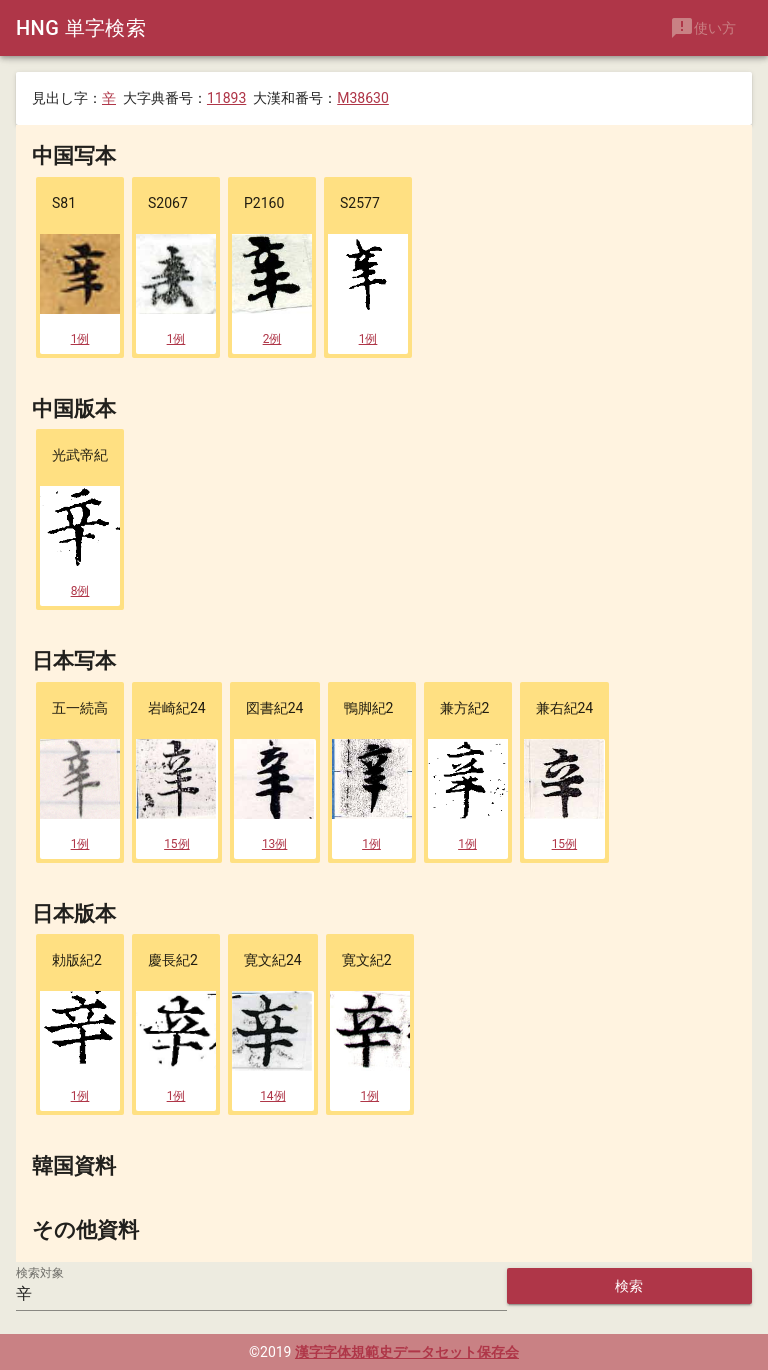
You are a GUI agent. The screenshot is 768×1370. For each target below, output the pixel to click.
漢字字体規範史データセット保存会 (407, 1352)
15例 (177, 842)
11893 (226, 97)
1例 (80, 337)
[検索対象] (261, 1293)
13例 (275, 842)
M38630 (363, 97)
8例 (80, 590)
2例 (272, 337)
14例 (273, 1095)
